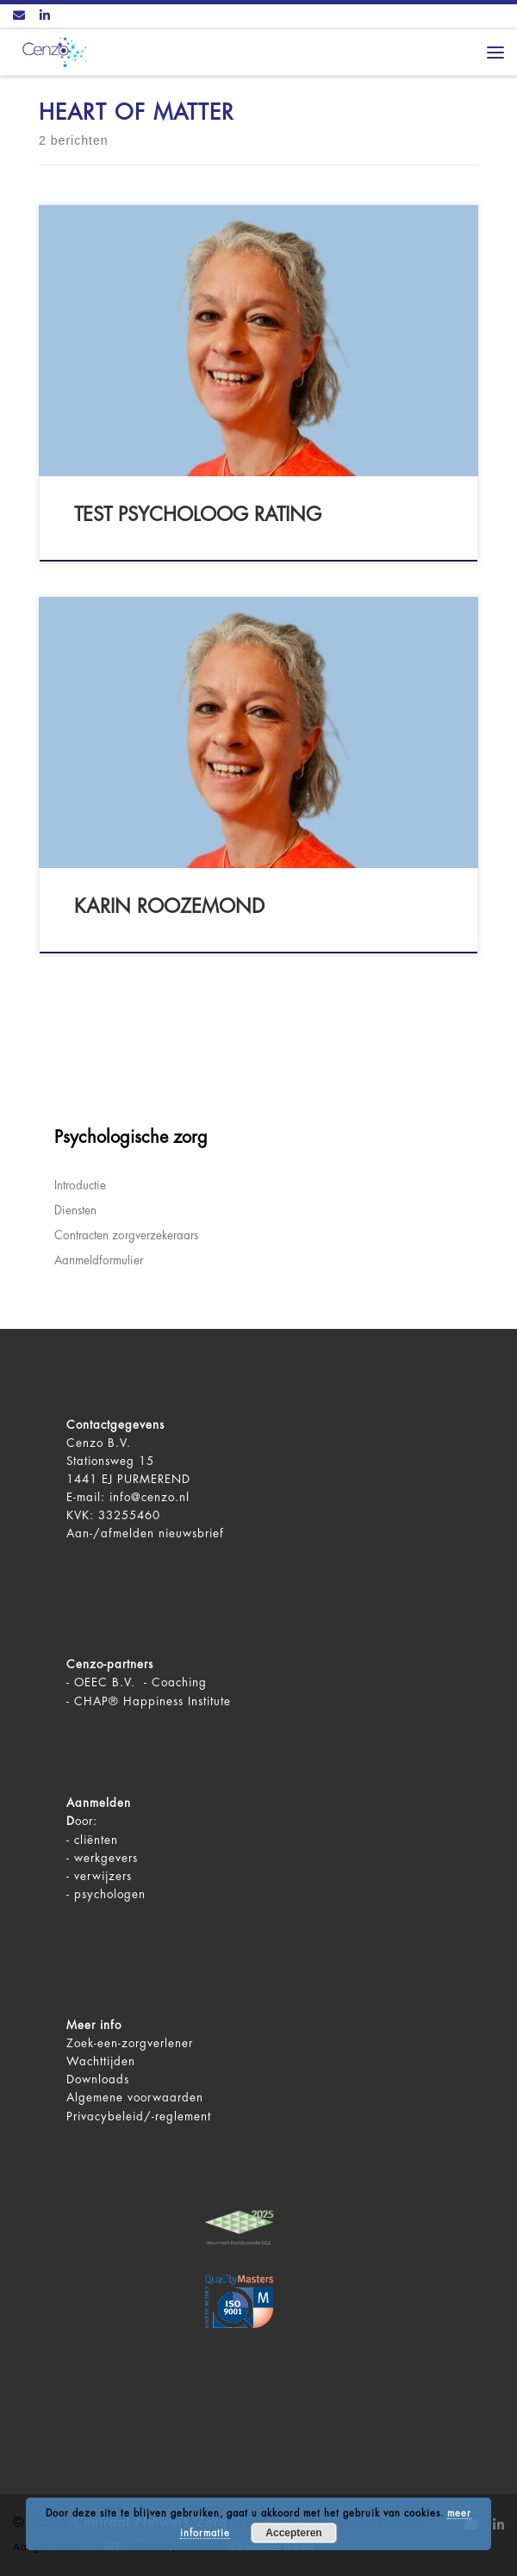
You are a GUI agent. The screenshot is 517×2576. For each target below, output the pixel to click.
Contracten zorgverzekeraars (126, 1235)
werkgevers (106, 1858)
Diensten (75, 1210)
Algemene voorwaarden (134, 2097)
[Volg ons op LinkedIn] (45, 16)
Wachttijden (100, 2061)
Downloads (97, 2079)
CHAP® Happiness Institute (152, 1701)
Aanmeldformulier (98, 1260)
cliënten (96, 1840)
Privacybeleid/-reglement (138, 2116)
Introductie (80, 1185)
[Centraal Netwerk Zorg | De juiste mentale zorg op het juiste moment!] (51, 51)
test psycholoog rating (197, 515)
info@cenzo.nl (149, 1497)
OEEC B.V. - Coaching (140, 1682)
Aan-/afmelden (110, 1533)
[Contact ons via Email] (19, 16)
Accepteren (293, 2533)
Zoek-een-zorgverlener (129, 2043)
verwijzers (103, 1876)
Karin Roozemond (169, 906)
